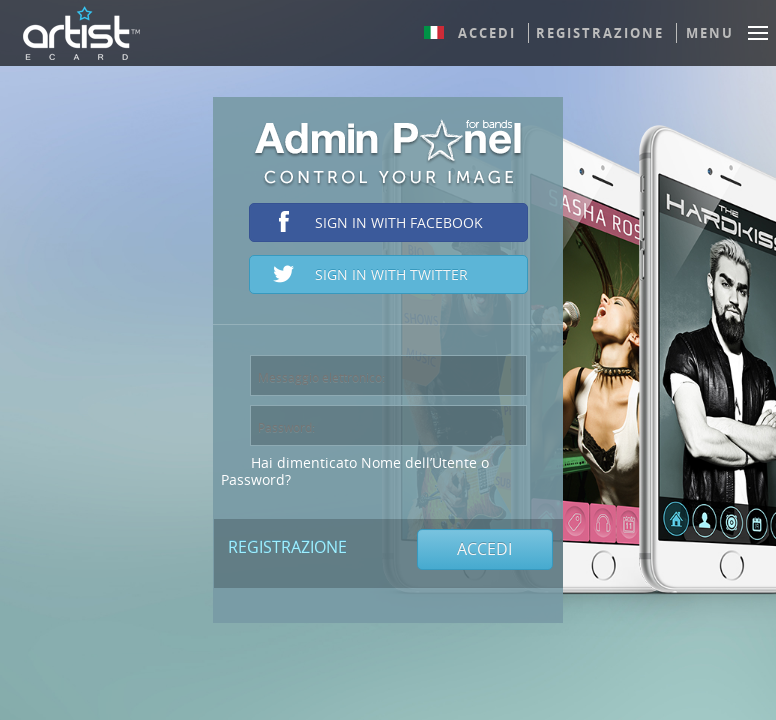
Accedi (487, 33)
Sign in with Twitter (391, 274)
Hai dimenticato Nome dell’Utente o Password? (355, 471)
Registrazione (600, 33)
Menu (710, 33)
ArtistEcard (81, 33)
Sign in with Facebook (399, 222)
